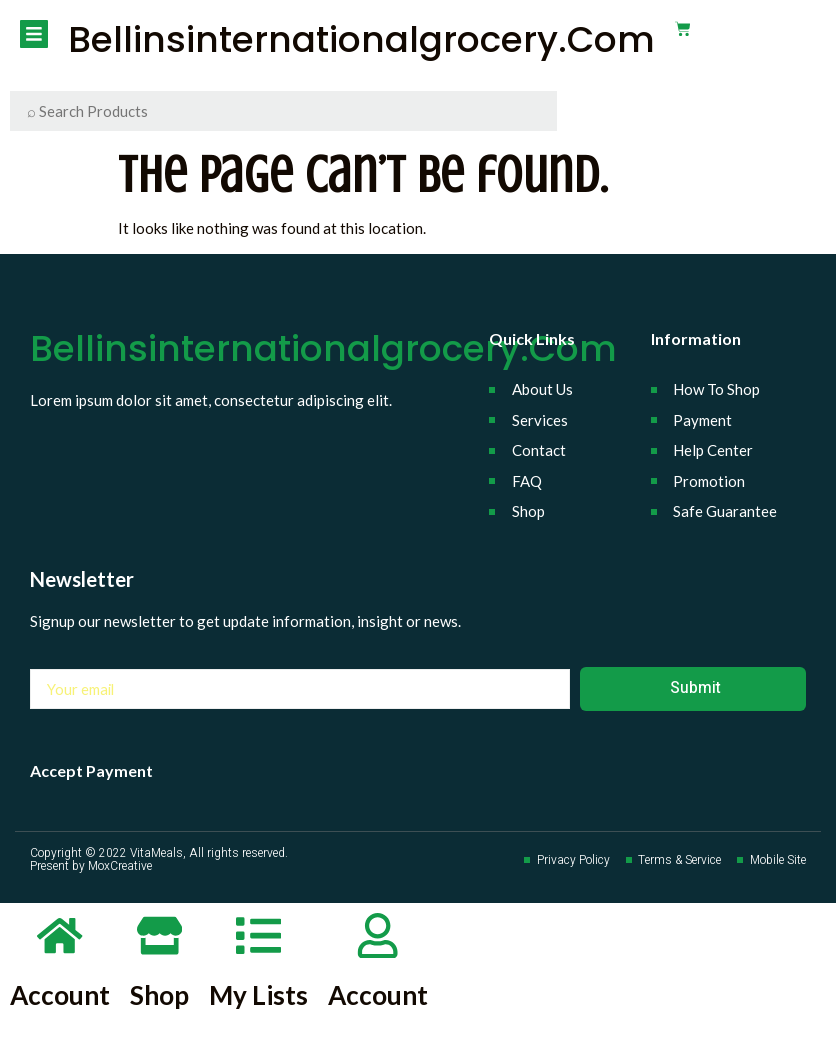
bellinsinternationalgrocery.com (359, 39)
